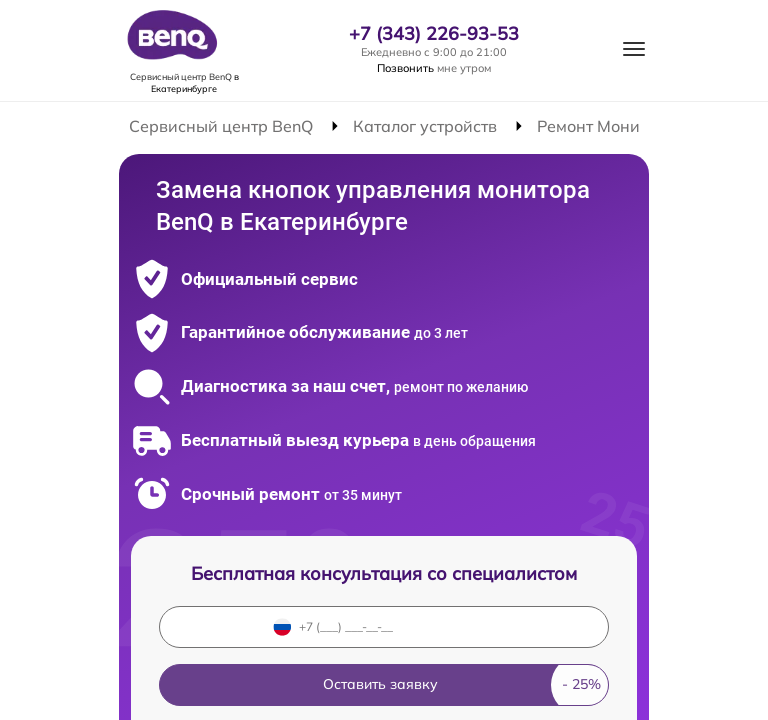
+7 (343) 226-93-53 (434, 34)
